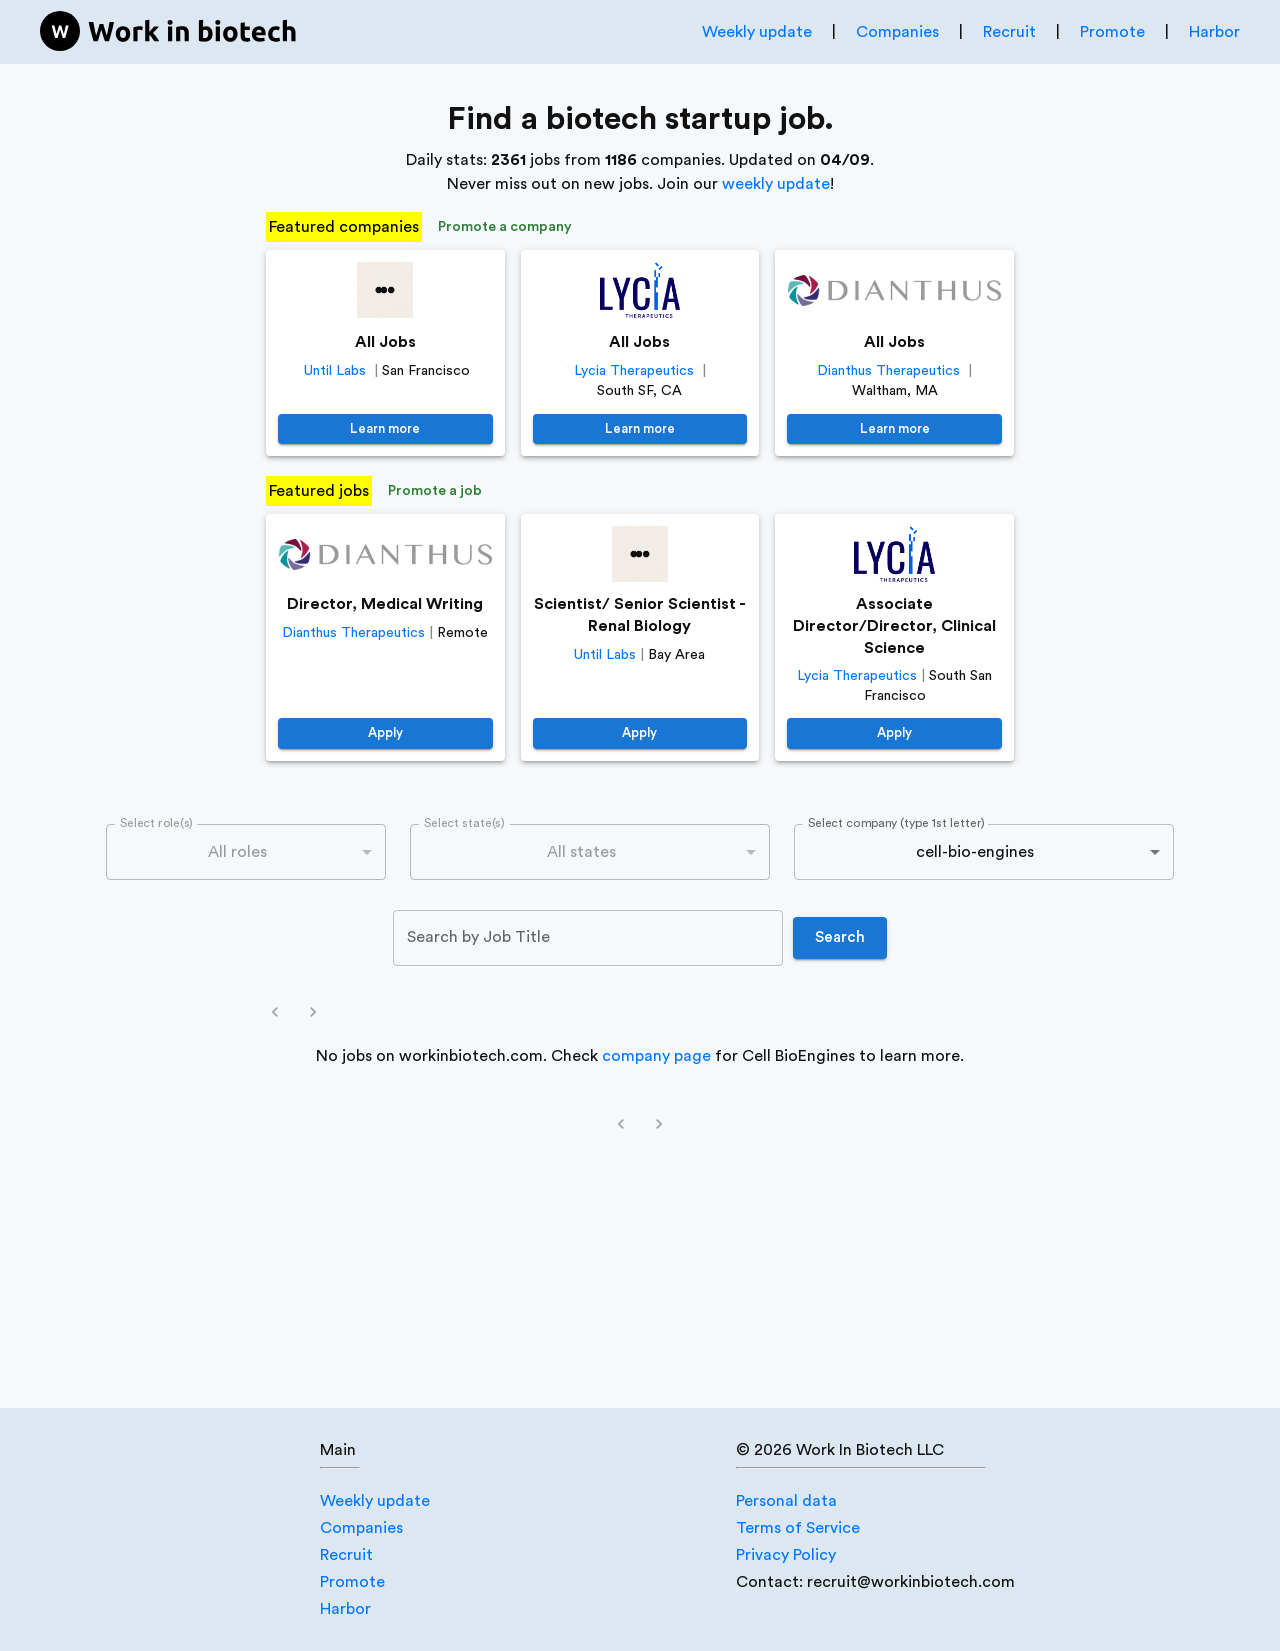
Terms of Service (798, 1528)
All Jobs (385, 342)
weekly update (776, 184)
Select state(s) (464, 823)
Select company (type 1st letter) (896, 823)
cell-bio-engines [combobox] (975, 852)
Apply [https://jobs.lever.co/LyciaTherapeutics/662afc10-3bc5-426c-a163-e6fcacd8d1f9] (894, 733)
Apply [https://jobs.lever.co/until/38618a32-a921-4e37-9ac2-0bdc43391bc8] (640, 733)
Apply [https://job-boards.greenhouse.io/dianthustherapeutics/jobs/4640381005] (385, 733)
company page (656, 1056)
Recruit (1009, 32)
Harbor (1214, 32)
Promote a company (505, 227)
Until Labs (335, 371)
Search (840, 938)
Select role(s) (156, 823)
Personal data (786, 1501)
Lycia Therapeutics (634, 371)
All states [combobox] (581, 852)
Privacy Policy (786, 1555)
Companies (897, 32)
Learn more (385, 429)
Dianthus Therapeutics (888, 371)
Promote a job (435, 491)
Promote (1112, 32)
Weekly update (757, 32)
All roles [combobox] (237, 852)
